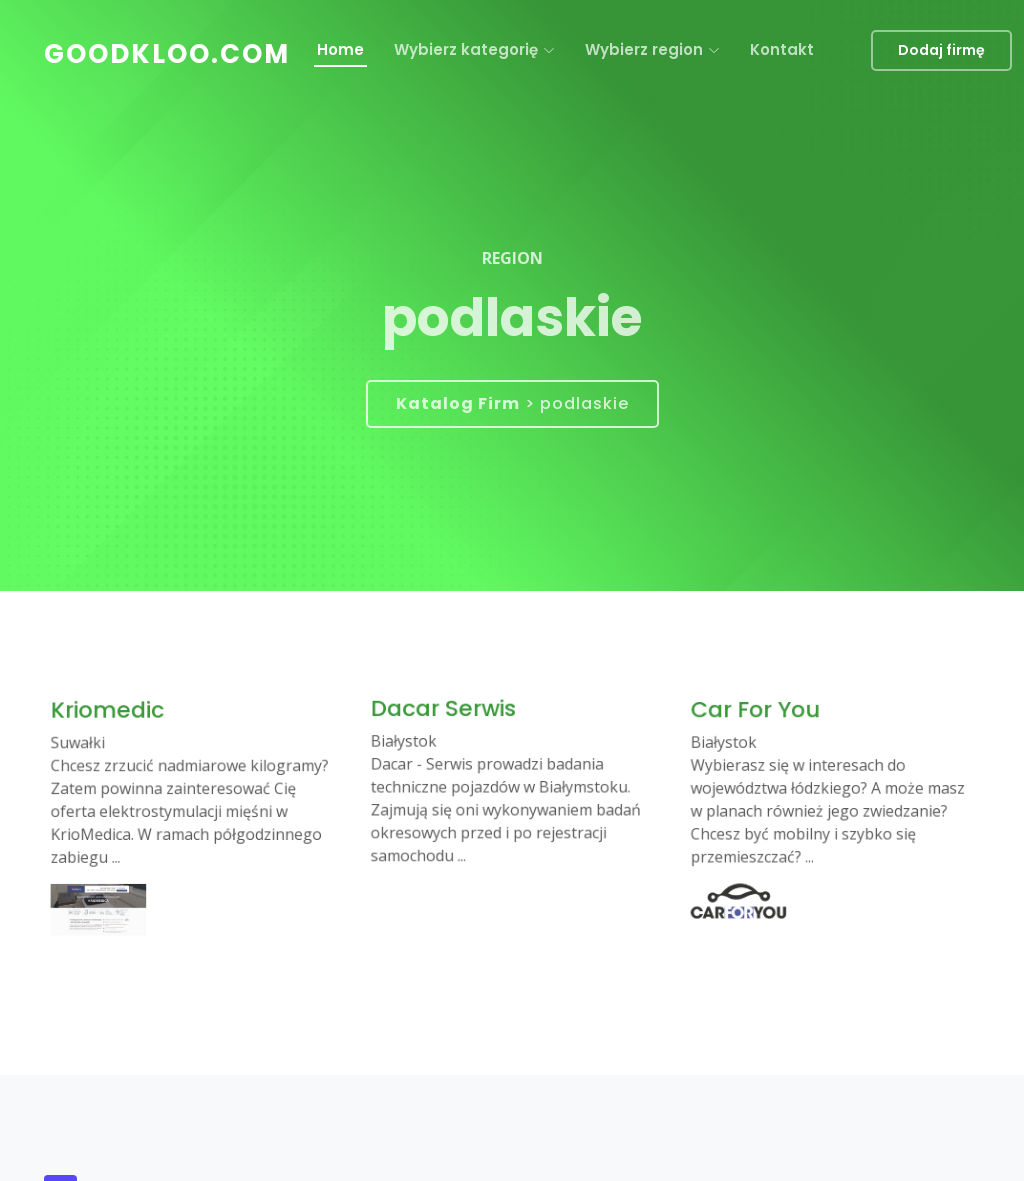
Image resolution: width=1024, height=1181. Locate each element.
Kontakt (782, 49)
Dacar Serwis (450, 714)
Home (340, 49)
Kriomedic (115, 719)
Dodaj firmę (941, 50)
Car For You (762, 717)
